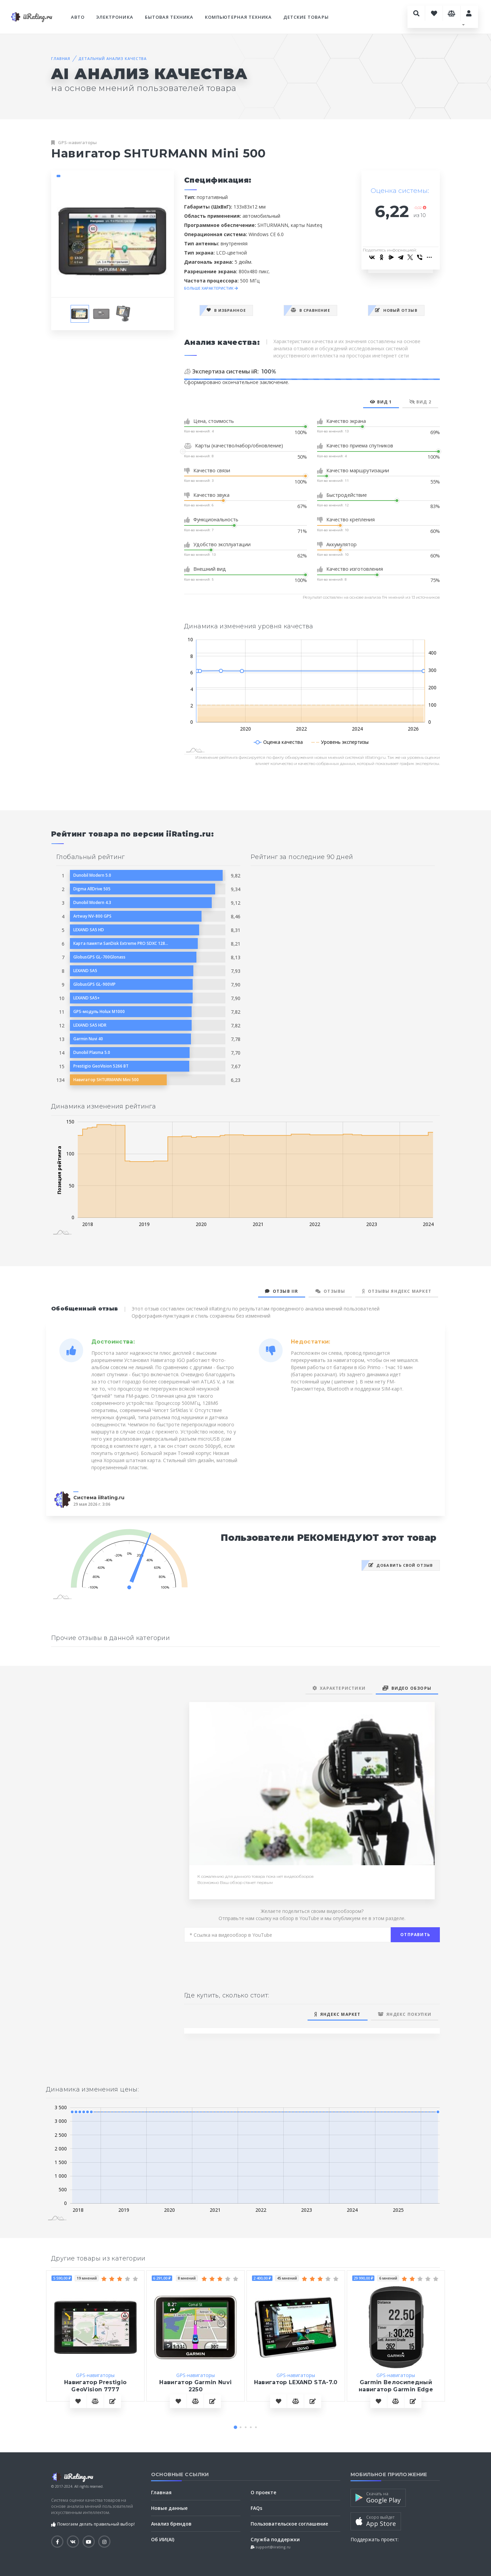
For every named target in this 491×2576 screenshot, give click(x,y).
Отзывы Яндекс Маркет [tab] (396, 1291)
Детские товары (306, 17)
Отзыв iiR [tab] (281, 1291)
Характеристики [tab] (339, 1688)
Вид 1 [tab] (381, 402)
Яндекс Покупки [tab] (404, 2014)
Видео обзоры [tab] (407, 1688)
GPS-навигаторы (77, 142)
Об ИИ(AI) (162, 2539)
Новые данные (169, 2508)
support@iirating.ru (272, 2547)
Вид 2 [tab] (420, 402)
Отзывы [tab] (330, 1291)
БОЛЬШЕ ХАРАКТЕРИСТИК (211, 288)
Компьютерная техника (238, 17)
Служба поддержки (275, 2539)
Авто (78, 17)
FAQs (256, 2508)
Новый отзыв (396, 310)
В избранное (226, 310)
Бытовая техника (169, 17)
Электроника (114, 17)
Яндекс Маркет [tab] (337, 2014)
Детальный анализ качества (112, 58)
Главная (60, 58)
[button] (235, 2427)
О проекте (263, 2492)
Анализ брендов (171, 2523)
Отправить (415, 1934)
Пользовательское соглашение (289, 2523)
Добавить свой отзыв (401, 1565)
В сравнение (310, 310)
